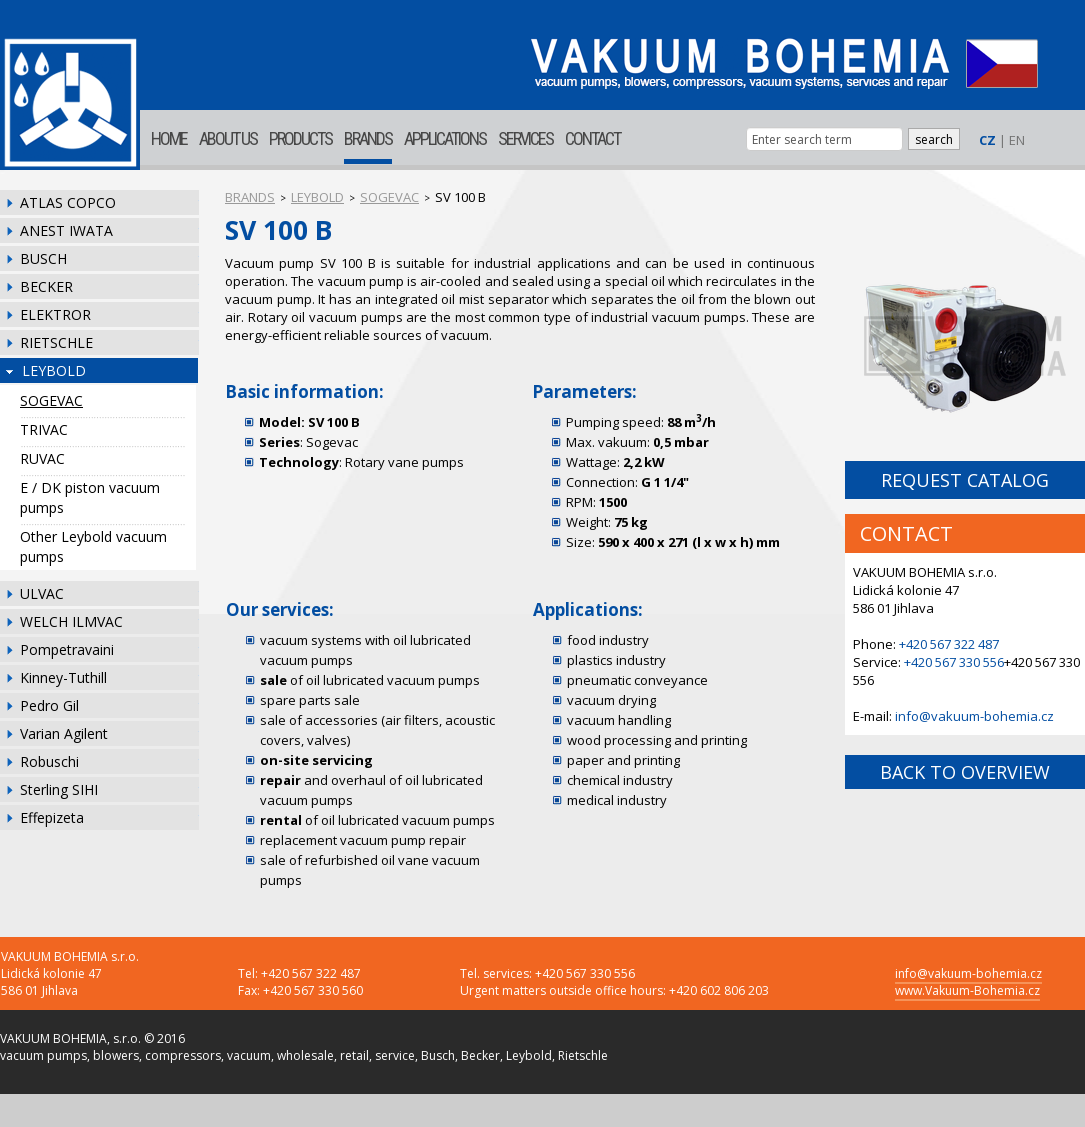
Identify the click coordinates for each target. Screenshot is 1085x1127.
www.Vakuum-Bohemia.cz (967, 990)
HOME (169, 138)
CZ (987, 140)
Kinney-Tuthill (63, 677)
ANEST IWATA (66, 230)
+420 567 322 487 (949, 644)
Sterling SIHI (59, 789)
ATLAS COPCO (68, 202)
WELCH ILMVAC (71, 621)
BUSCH (43, 258)
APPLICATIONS (445, 138)
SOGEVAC (51, 400)
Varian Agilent (64, 733)
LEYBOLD (54, 370)
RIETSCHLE (56, 342)
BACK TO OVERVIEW (965, 772)
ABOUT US (228, 138)
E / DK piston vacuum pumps (90, 497)
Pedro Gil (49, 705)
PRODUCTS (300, 138)
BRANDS (368, 138)
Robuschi (49, 761)
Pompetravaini (67, 649)
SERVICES (525, 138)
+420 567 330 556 (954, 662)
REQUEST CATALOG (965, 480)
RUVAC (42, 458)
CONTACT (592, 138)
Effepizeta (52, 817)
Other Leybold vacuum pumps (93, 546)
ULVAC (42, 593)
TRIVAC (44, 429)
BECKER (46, 286)
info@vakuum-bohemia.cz (974, 716)
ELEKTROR (55, 314)
